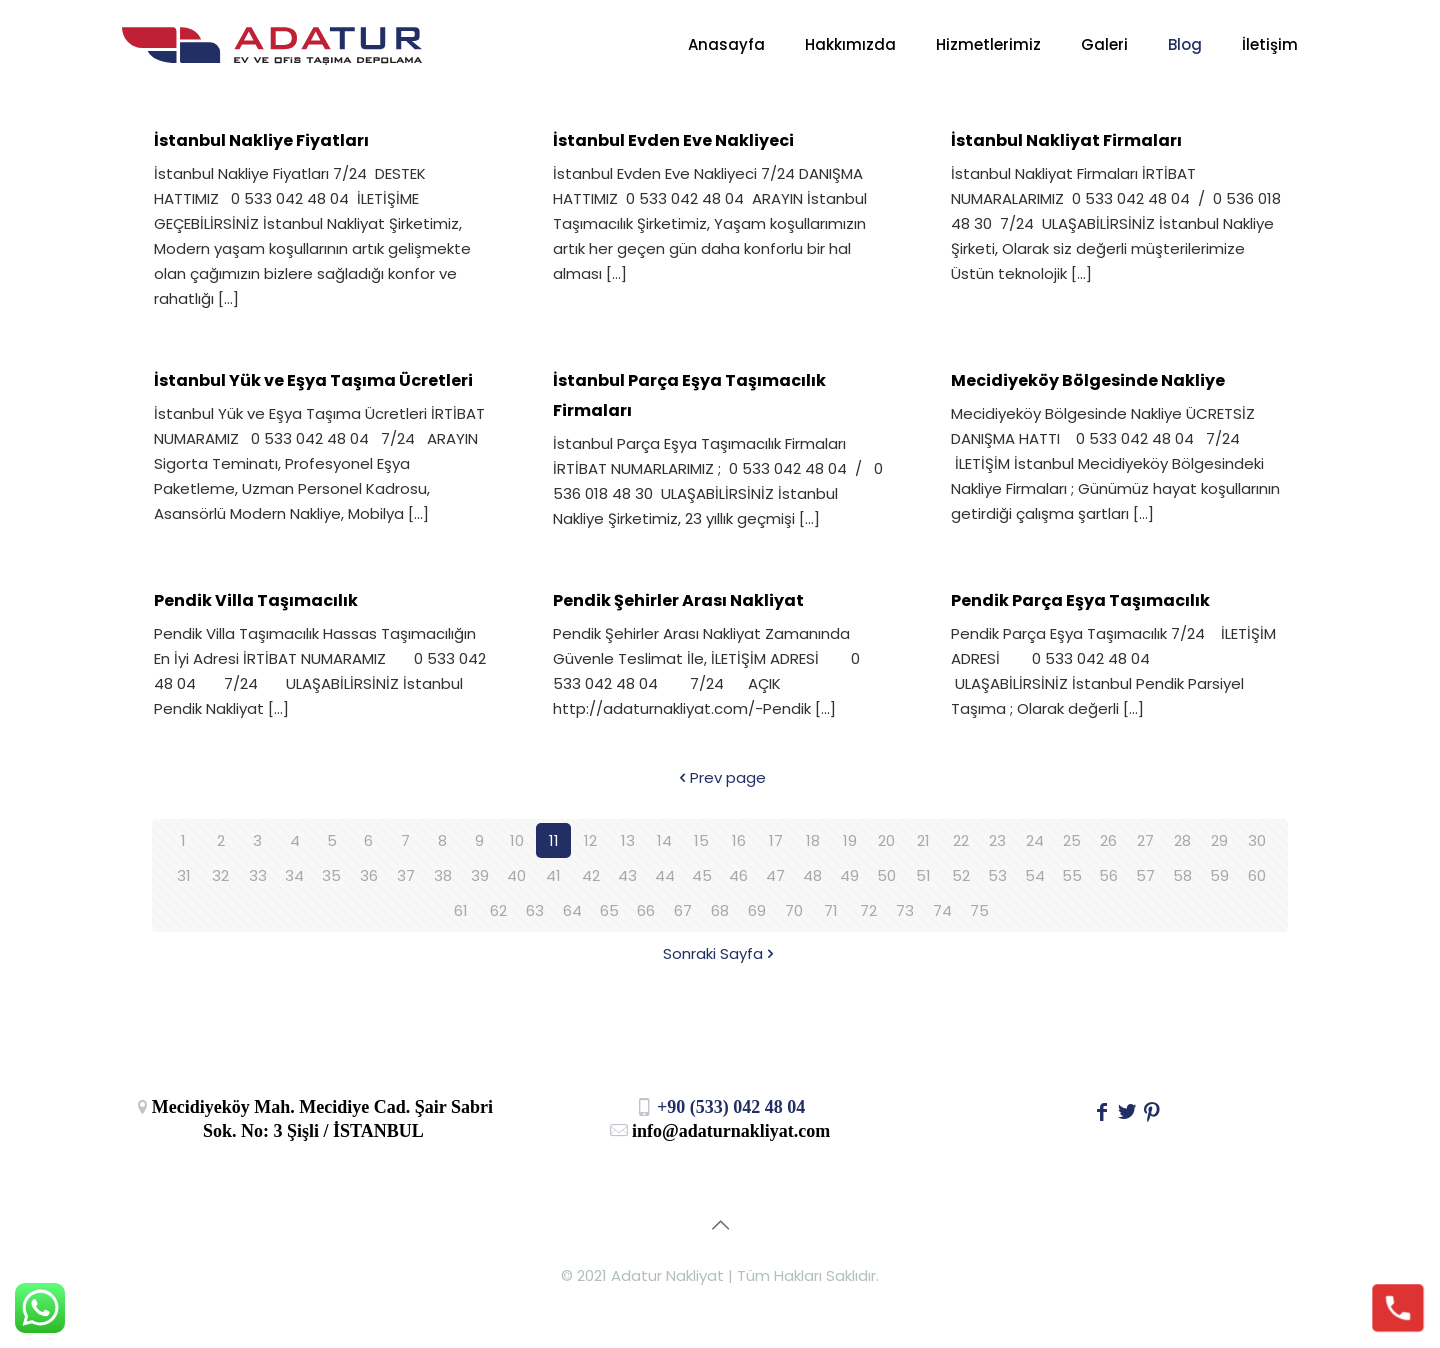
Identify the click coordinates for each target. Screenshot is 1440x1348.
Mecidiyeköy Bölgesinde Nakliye (1088, 380)
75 (979, 910)
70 (794, 910)
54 (1035, 875)
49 (849, 875)
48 (812, 875)
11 (554, 840)
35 (331, 875)
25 (1072, 840)
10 (517, 840)
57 (1145, 875)
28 (1182, 840)
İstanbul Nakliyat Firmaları (1066, 140)
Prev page (720, 777)
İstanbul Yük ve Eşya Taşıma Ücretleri (313, 380)
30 (1257, 840)
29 (1219, 840)
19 (850, 840)
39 (480, 875)
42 (591, 875)
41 (553, 875)
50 (886, 875)
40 (516, 875)
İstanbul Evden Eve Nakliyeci (673, 140)
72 (868, 910)
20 (886, 840)
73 (905, 910)
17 (776, 840)
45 (702, 875)
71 (831, 910)
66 (646, 910)
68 (720, 910)
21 (923, 840)
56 (1108, 875)
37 (406, 875)
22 (961, 840)
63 (535, 910)
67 (683, 910)
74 (942, 910)
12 (590, 840)
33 (258, 875)
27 (1145, 840)
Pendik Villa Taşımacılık (256, 600)
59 (1219, 875)
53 (997, 875)
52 (961, 875)
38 (443, 875)
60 (1257, 875)
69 (757, 910)
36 (369, 875)
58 (1182, 875)
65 (609, 910)
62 (498, 910)
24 (1035, 840)
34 (294, 875)
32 (220, 875)
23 (997, 840)
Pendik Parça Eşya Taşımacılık (1080, 600)
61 (461, 910)
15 (701, 840)
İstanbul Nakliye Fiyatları (261, 140)
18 (813, 840)
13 (628, 840)
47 (775, 875)
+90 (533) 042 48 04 (720, 1107)
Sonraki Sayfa (720, 953)
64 (572, 910)
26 (1108, 840)
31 (184, 875)
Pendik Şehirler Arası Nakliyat (678, 600)
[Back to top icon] (720, 1225)
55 (1072, 875)
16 (739, 840)
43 (627, 875)
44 (665, 875)
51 (923, 875)
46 (738, 875)
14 (664, 840)
